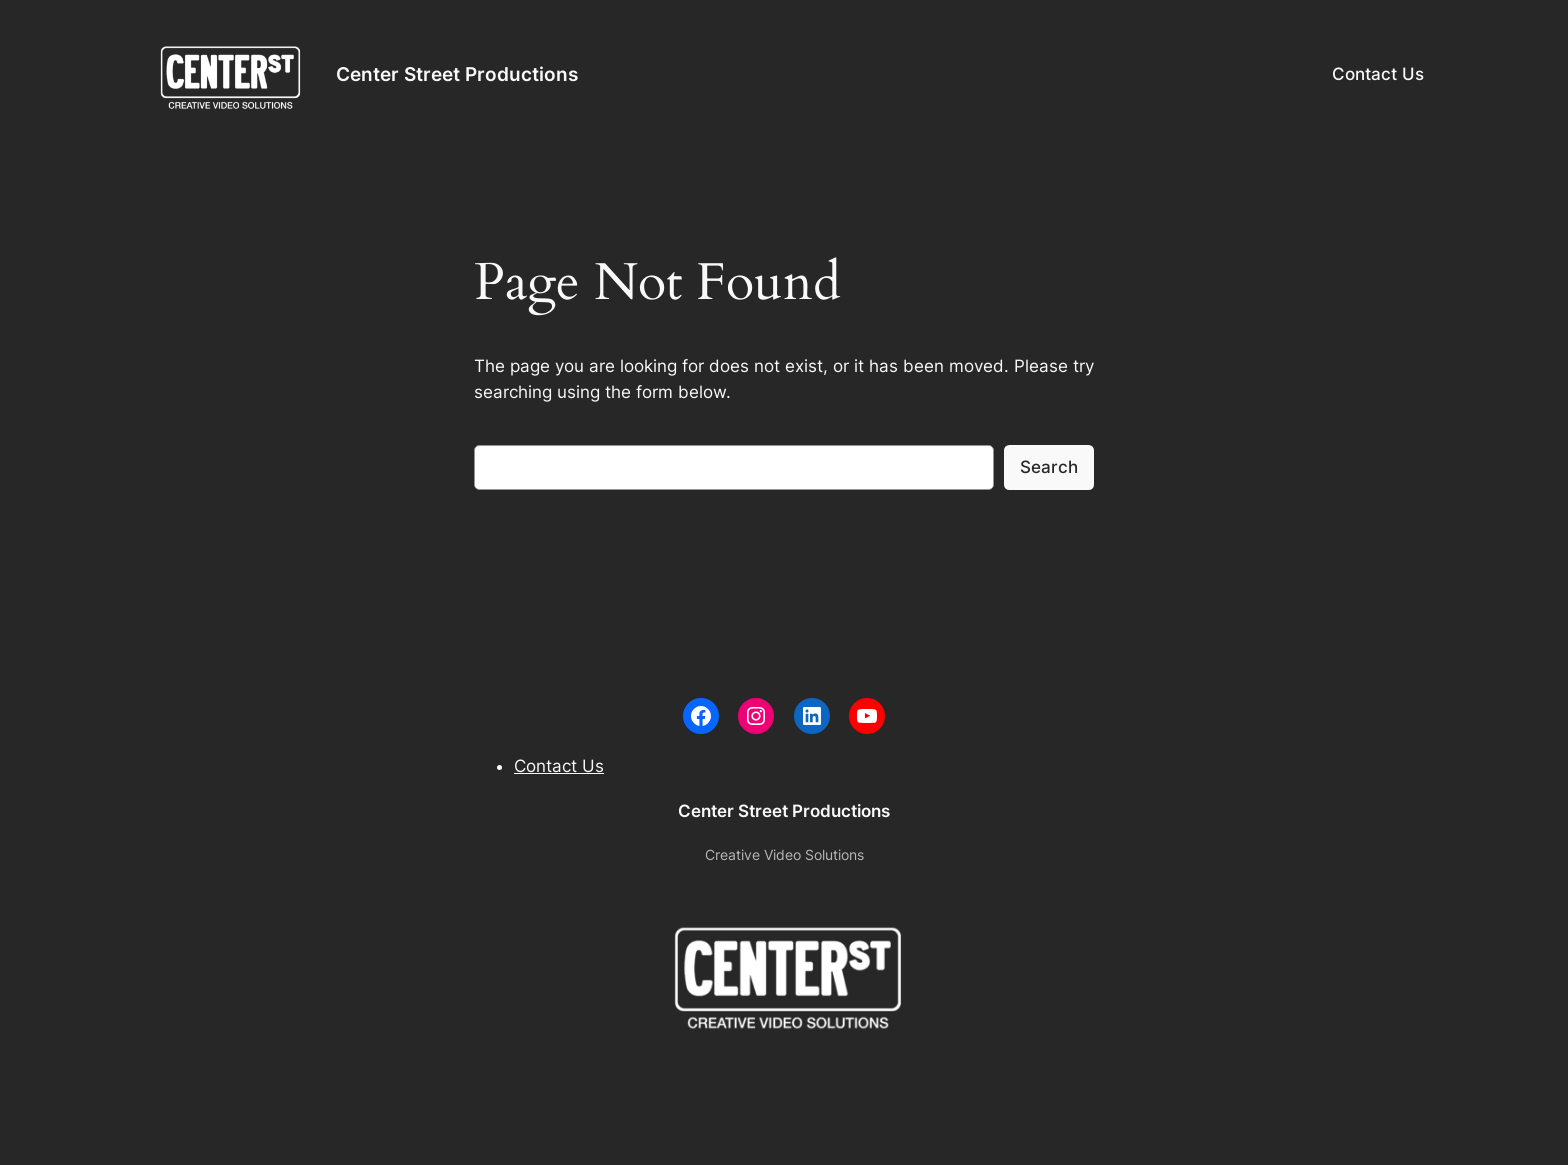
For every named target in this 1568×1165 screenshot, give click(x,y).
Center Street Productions (457, 74)
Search (1049, 467)
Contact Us (1378, 74)
